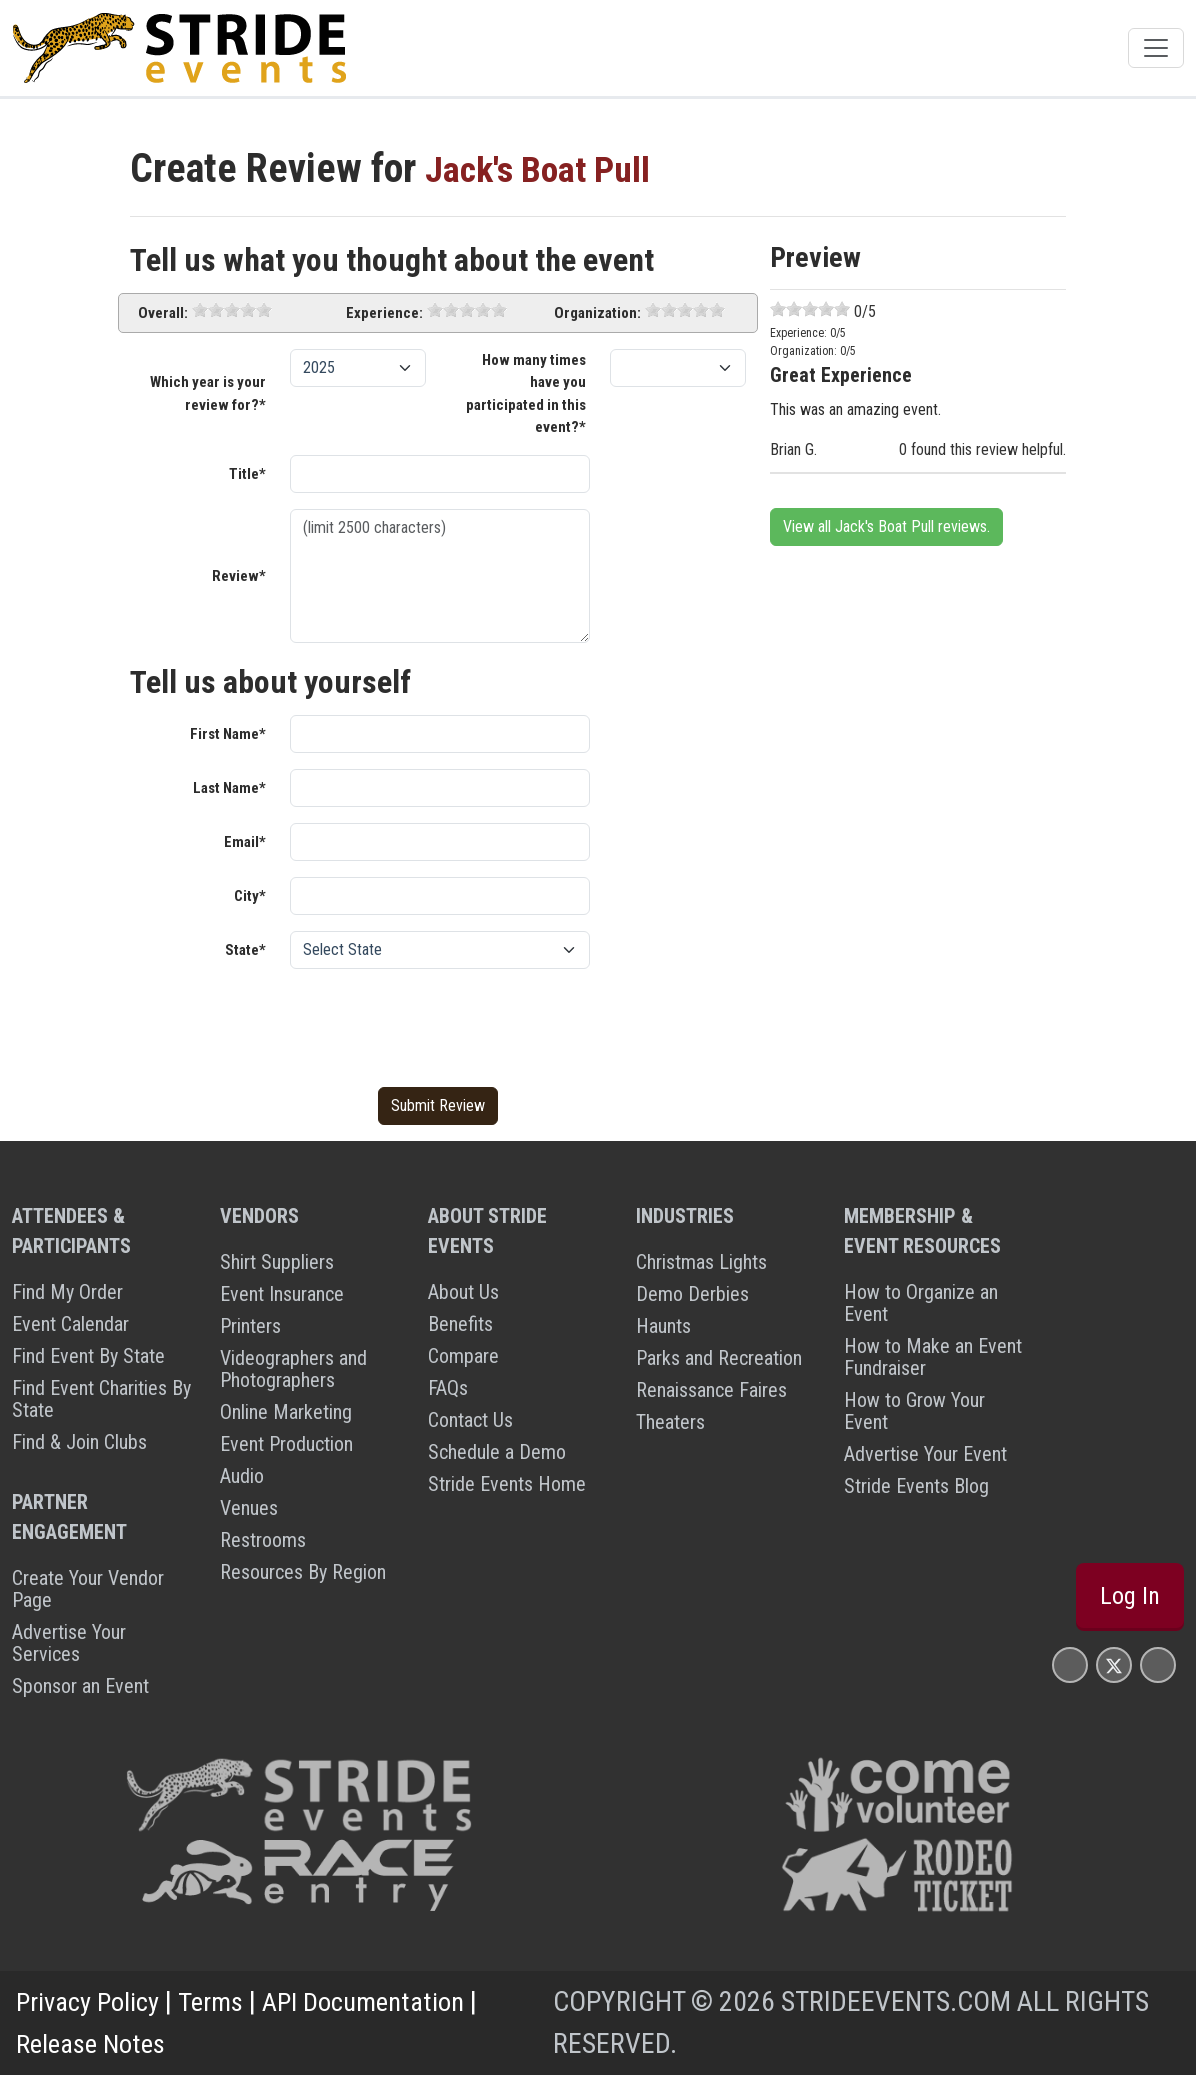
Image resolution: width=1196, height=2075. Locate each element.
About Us (463, 1292)
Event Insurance (282, 1294)
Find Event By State (88, 1356)
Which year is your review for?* (208, 393)
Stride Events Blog (916, 1486)
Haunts (663, 1326)
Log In (1130, 1596)
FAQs (448, 1388)
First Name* (228, 734)
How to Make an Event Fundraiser (933, 1357)
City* (250, 896)
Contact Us (470, 1420)
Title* (247, 474)
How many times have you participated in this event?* (526, 394)
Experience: (384, 313)
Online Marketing (286, 1412)
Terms (219, 2001)
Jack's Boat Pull (550, 168)
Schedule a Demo (497, 1452)
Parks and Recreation (719, 1358)
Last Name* (229, 788)
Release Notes (95, 2043)
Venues (249, 1508)
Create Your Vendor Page (88, 1589)
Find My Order (67, 1292)
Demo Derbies (692, 1294)
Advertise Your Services (69, 1643)
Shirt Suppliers (277, 1262)
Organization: (597, 313)
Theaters (670, 1422)
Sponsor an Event (80, 1686)
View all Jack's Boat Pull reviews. (886, 526)
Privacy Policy (91, 2001)
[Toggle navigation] (1156, 48)
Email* (245, 842)
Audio (242, 1476)
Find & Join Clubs (79, 1442)
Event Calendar (70, 1324)
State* (245, 950)
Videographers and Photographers (293, 1369)
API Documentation (380, 2001)
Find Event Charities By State (101, 1399)
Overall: (163, 313)
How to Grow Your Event (914, 1411)
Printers (250, 1326)
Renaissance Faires (711, 1390)
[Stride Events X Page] (1114, 1664)
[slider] (232, 310)
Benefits (460, 1324)
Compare (463, 1356)
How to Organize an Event (921, 1303)
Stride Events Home (507, 1484)
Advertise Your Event (925, 1454)
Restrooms (263, 1540)
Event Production (286, 1444)
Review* (239, 576)
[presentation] (442, 1024)
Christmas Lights (701, 1262)
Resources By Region (303, 1572)
